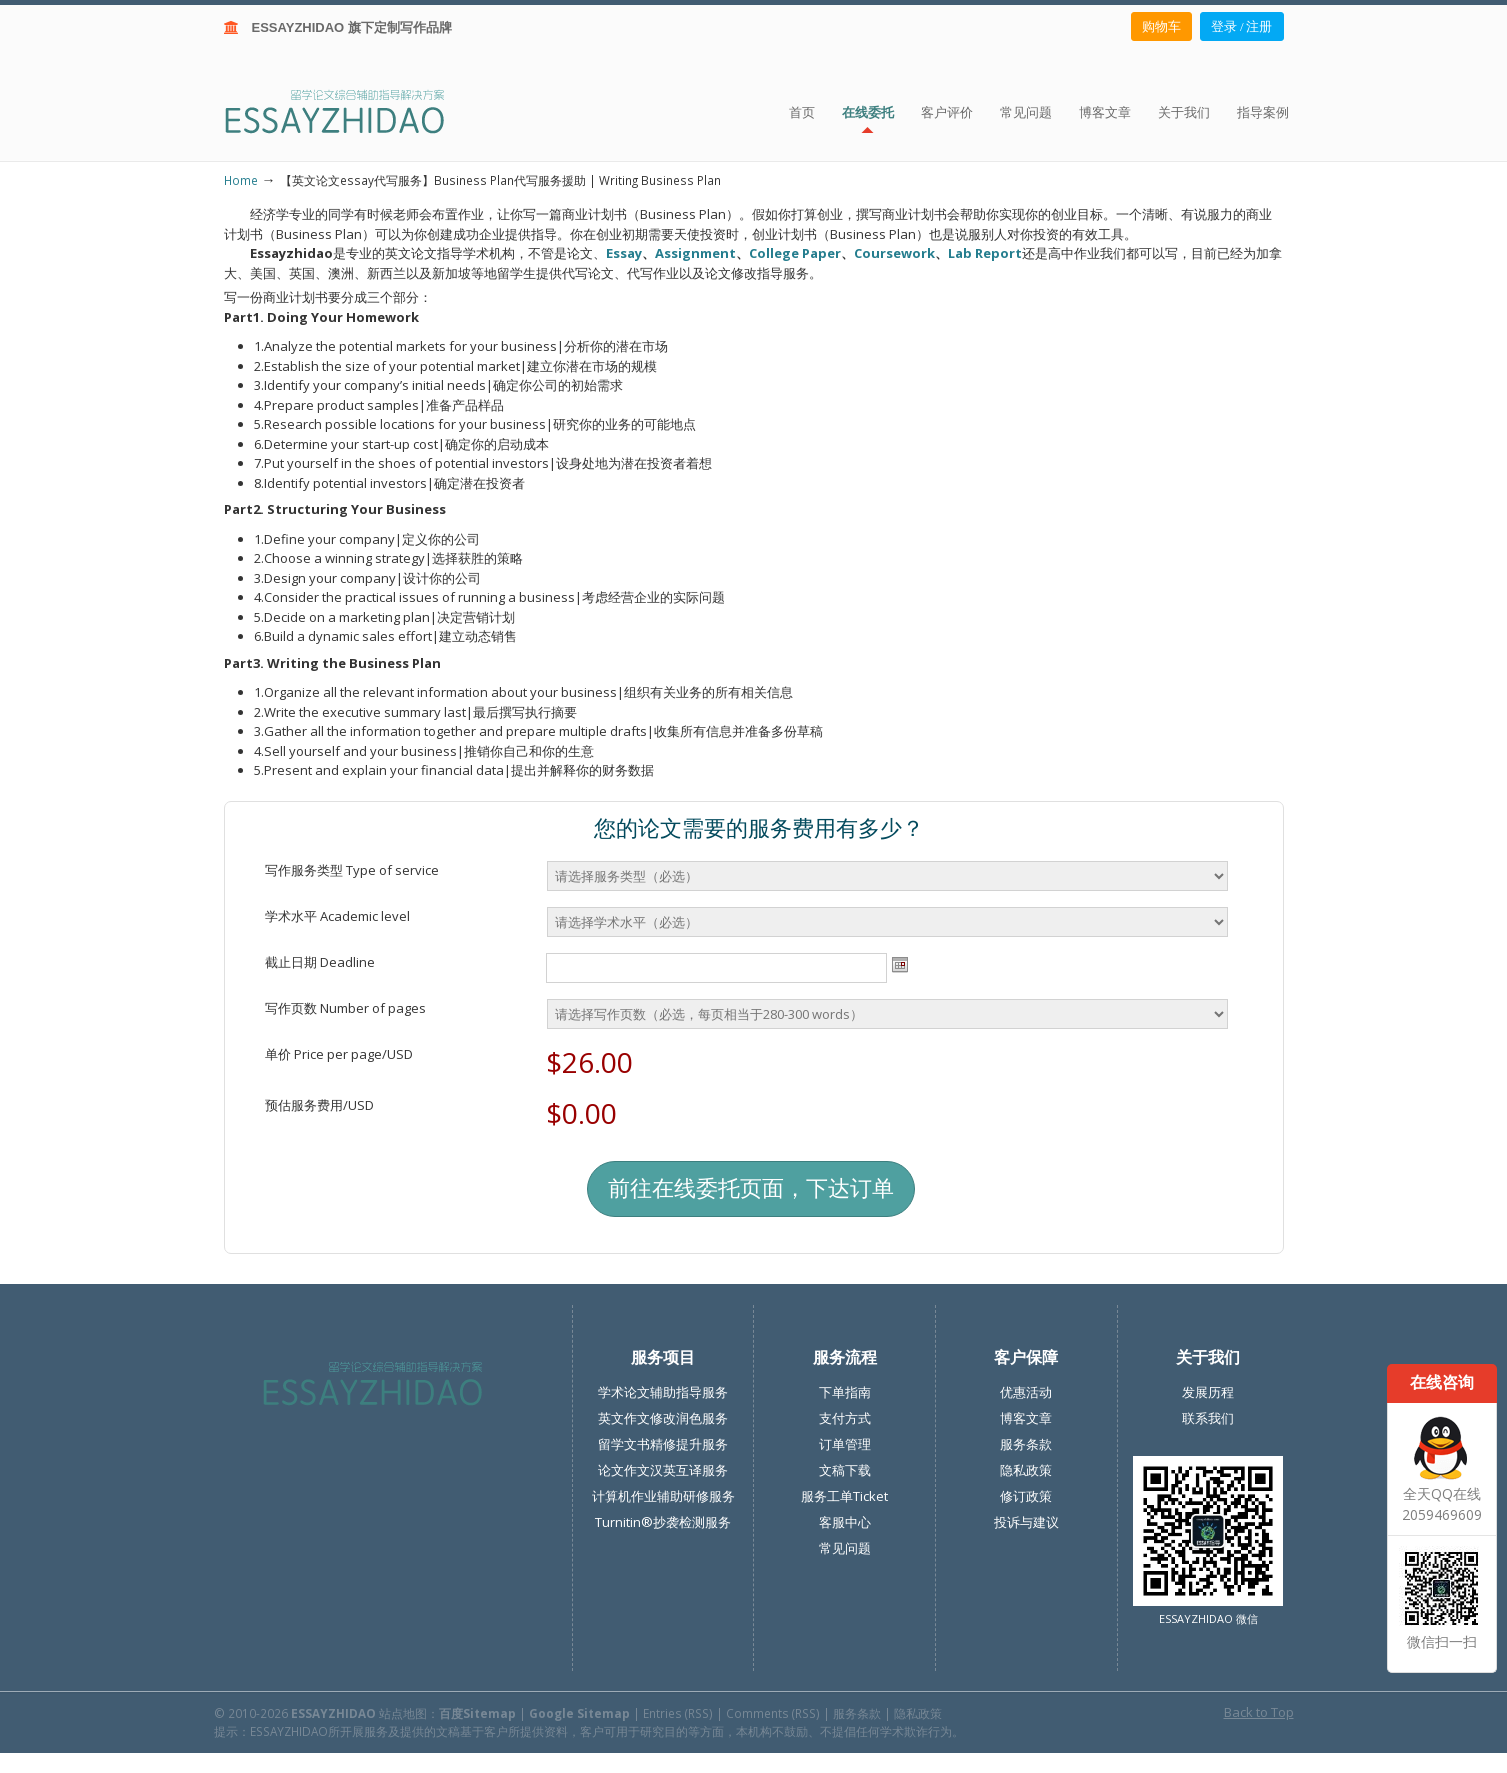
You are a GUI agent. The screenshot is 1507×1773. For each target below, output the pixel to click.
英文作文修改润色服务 (663, 1418)
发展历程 (1208, 1392)
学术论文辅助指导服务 (663, 1392)
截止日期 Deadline (320, 962)
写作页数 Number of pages (345, 1008)
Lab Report (985, 253)
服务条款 (1026, 1444)
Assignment (695, 253)
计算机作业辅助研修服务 (663, 1496)
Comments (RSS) (773, 1713)
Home (241, 180)
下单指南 (845, 1392)
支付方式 (845, 1418)
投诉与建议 (1026, 1522)
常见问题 (845, 1548)
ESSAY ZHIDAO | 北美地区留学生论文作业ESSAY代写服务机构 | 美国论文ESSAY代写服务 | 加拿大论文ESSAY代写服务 (352, 110)
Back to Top (1259, 1712)
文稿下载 (845, 1470)
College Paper (795, 253)
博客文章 (1026, 1418)
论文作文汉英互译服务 (663, 1470)
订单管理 (845, 1444)
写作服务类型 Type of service (352, 870)
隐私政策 (1026, 1470)
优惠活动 (1026, 1392)
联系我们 (1208, 1418)
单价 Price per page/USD (339, 1054)
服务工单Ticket (844, 1496)
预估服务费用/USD (319, 1105)
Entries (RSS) (678, 1713)
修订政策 (1026, 1496)
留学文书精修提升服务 (663, 1444)
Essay (624, 253)
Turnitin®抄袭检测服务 (663, 1522)
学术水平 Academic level (337, 916)
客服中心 (845, 1522)
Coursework (894, 253)
